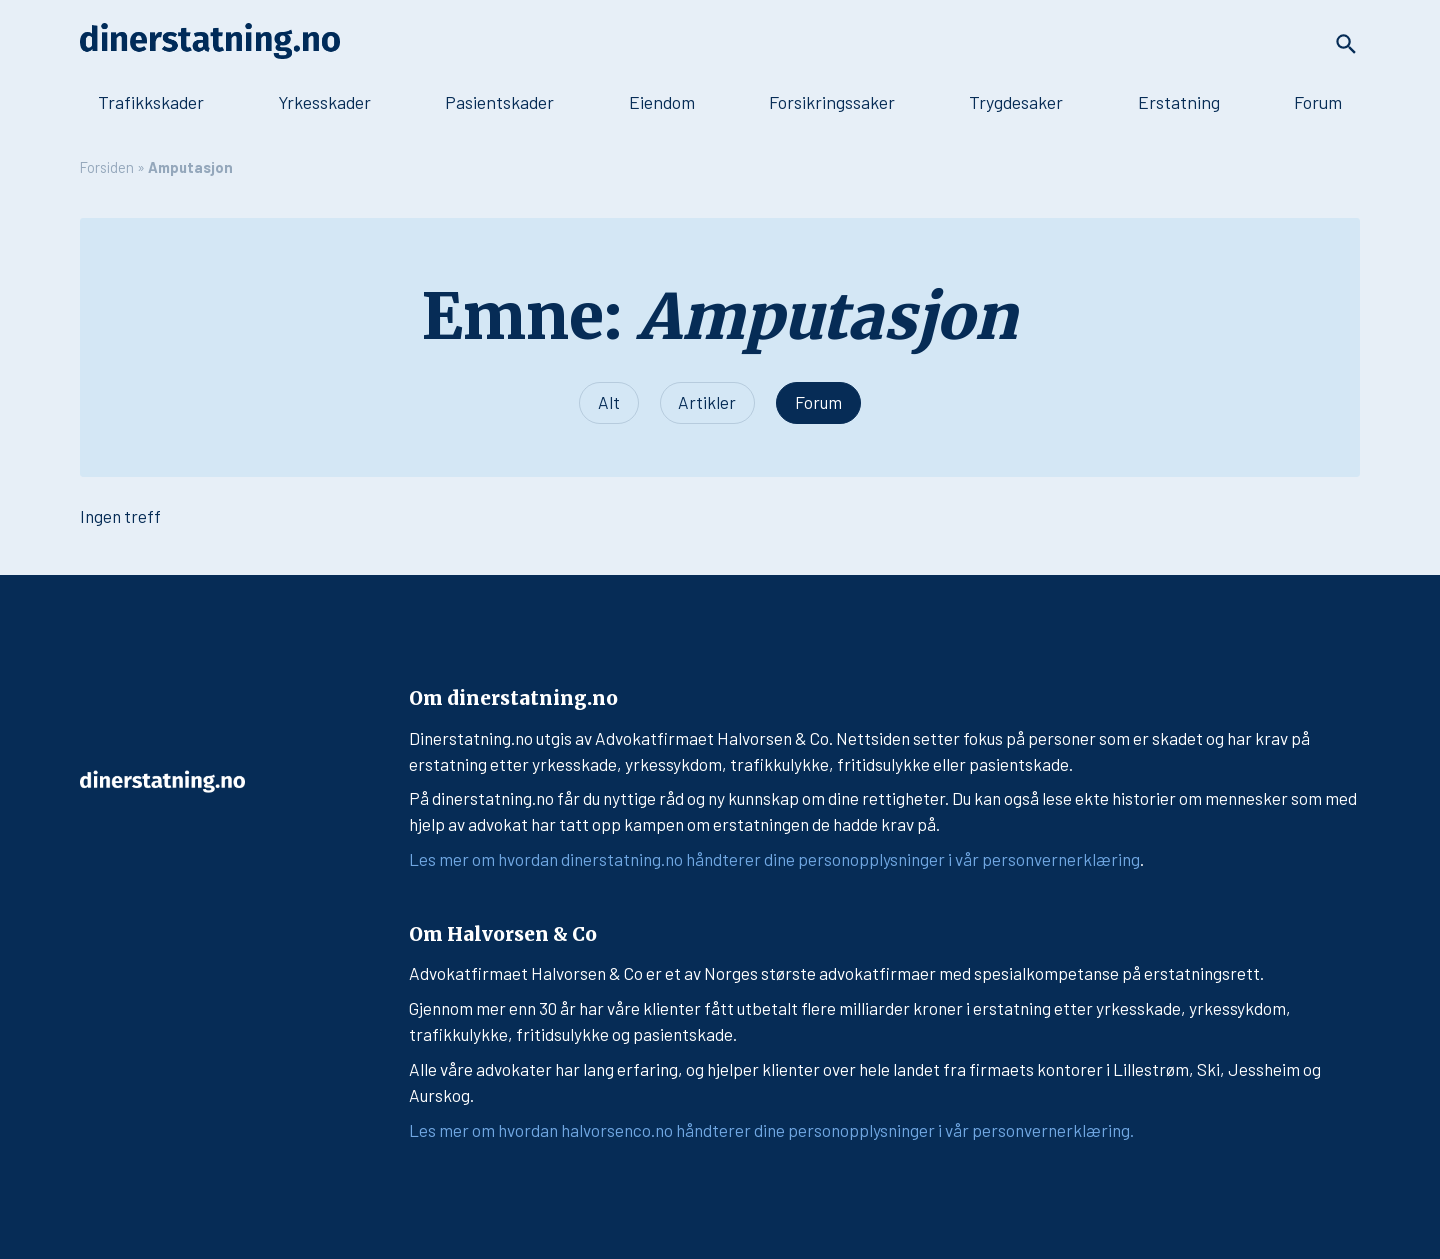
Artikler (707, 402)
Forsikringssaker (832, 102)
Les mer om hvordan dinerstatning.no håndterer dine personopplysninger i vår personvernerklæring (774, 859)
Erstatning (1179, 102)
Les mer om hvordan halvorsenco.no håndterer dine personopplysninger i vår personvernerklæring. (771, 1130)
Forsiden (107, 167)
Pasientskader (499, 102)
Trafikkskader (151, 102)
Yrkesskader (324, 102)
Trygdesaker (1016, 102)
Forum (1318, 102)
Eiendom (662, 102)
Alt (609, 402)
